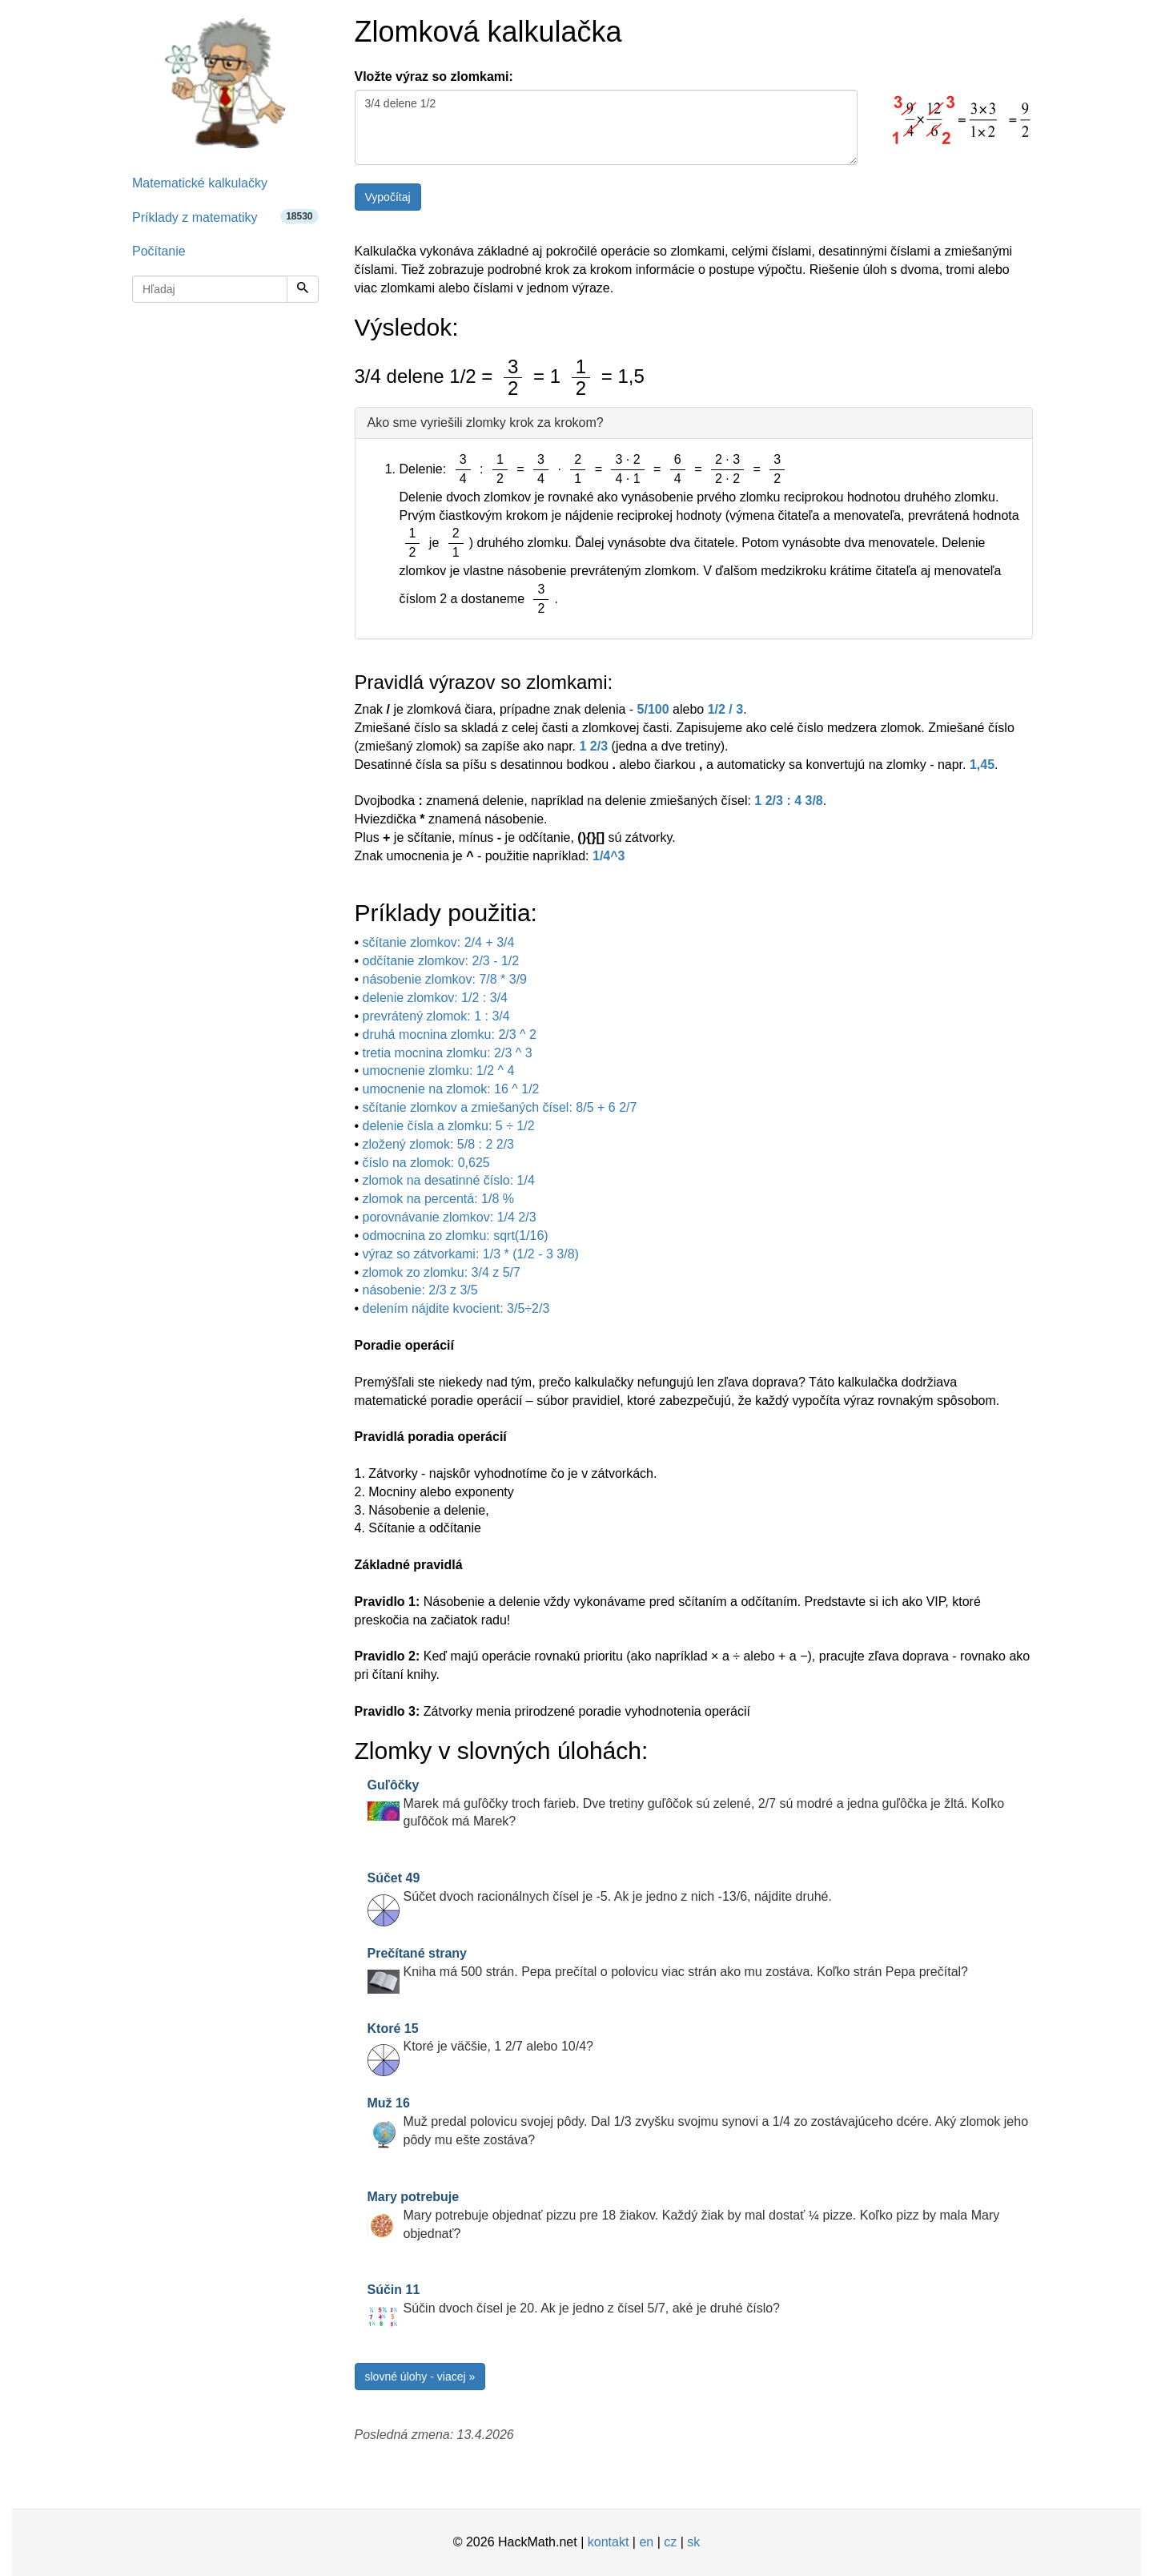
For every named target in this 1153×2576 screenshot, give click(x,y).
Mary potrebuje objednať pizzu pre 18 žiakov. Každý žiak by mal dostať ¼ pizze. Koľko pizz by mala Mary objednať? (684, 2215)
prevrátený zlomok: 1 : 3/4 (436, 1016)
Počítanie (159, 251)
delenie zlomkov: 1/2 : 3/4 (435, 997)
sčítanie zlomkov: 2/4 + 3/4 (439, 942)
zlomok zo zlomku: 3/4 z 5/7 (441, 1272)
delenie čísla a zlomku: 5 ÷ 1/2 (449, 1126)
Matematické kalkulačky (199, 183)
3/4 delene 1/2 (606, 127)
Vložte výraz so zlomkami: (434, 76)
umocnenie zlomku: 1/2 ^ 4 (439, 1070)
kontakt (608, 2542)
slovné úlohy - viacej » (420, 2376)
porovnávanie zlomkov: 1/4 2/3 (449, 1217)
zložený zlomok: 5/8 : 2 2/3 (438, 1144)
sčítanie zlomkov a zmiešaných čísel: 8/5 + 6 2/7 (500, 1107)
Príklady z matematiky (225, 216)
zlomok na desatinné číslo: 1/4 (449, 1180)
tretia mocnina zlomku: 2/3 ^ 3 (447, 1053)
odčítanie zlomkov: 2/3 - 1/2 (441, 961)
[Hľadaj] (303, 289)
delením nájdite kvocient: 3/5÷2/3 (456, 1308)
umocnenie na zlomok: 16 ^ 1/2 (451, 1089)
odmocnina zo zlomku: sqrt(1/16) (455, 1235)
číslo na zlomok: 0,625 (426, 1162)
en (646, 2542)
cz (670, 2542)
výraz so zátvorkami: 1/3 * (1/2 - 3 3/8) (471, 1254)
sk (693, 2542)
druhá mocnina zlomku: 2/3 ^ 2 (449, 1034)
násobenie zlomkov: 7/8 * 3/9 (445, 979)
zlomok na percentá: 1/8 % (438, 1198)
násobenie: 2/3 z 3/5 (420, 1290)
